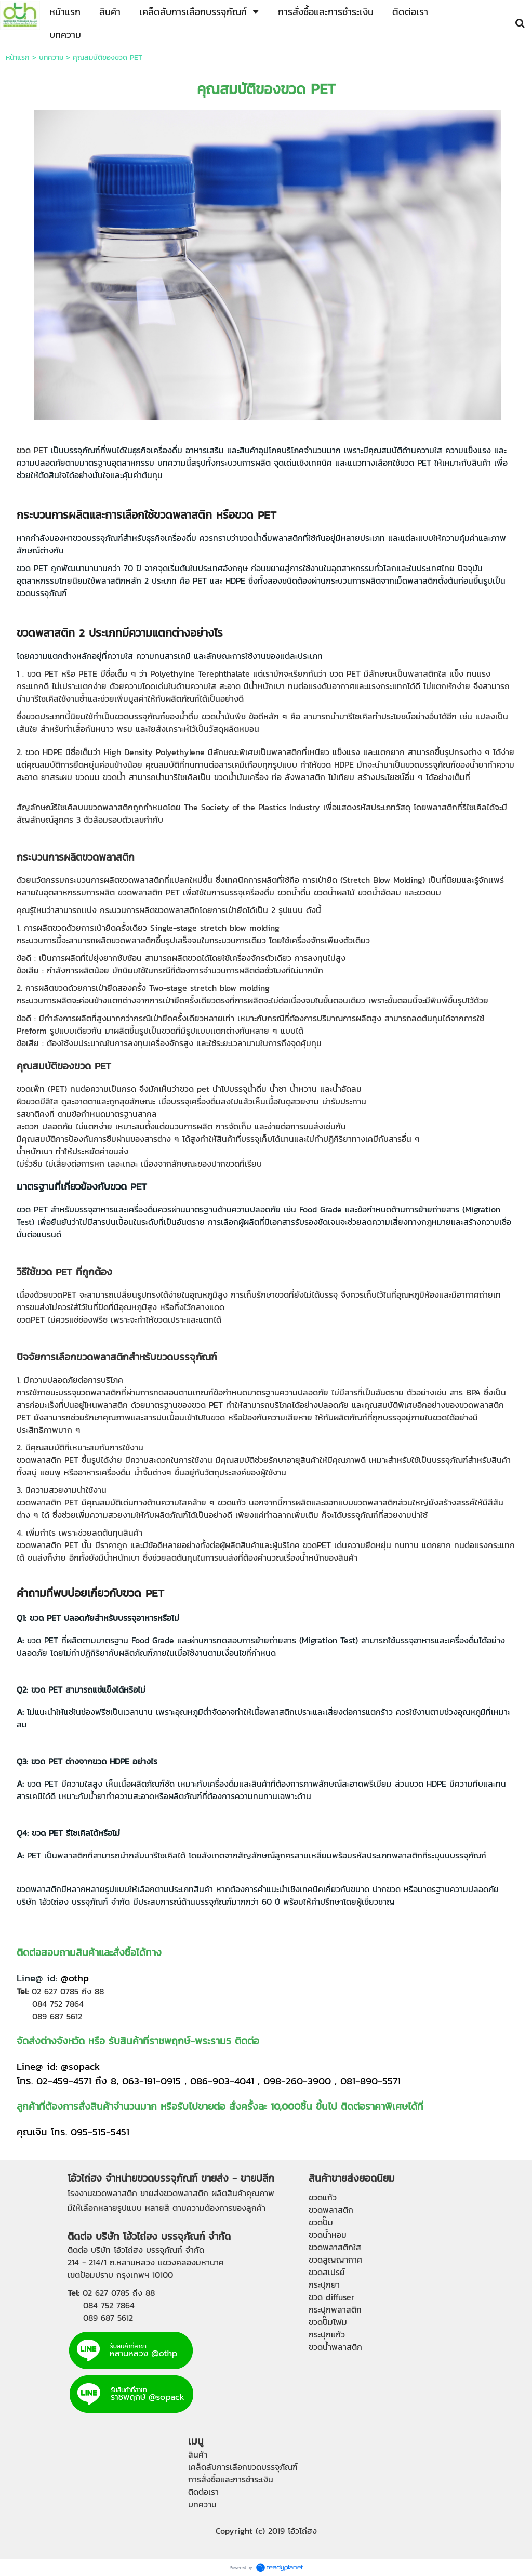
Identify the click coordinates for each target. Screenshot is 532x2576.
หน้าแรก (18, 57)
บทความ (51, 57)
